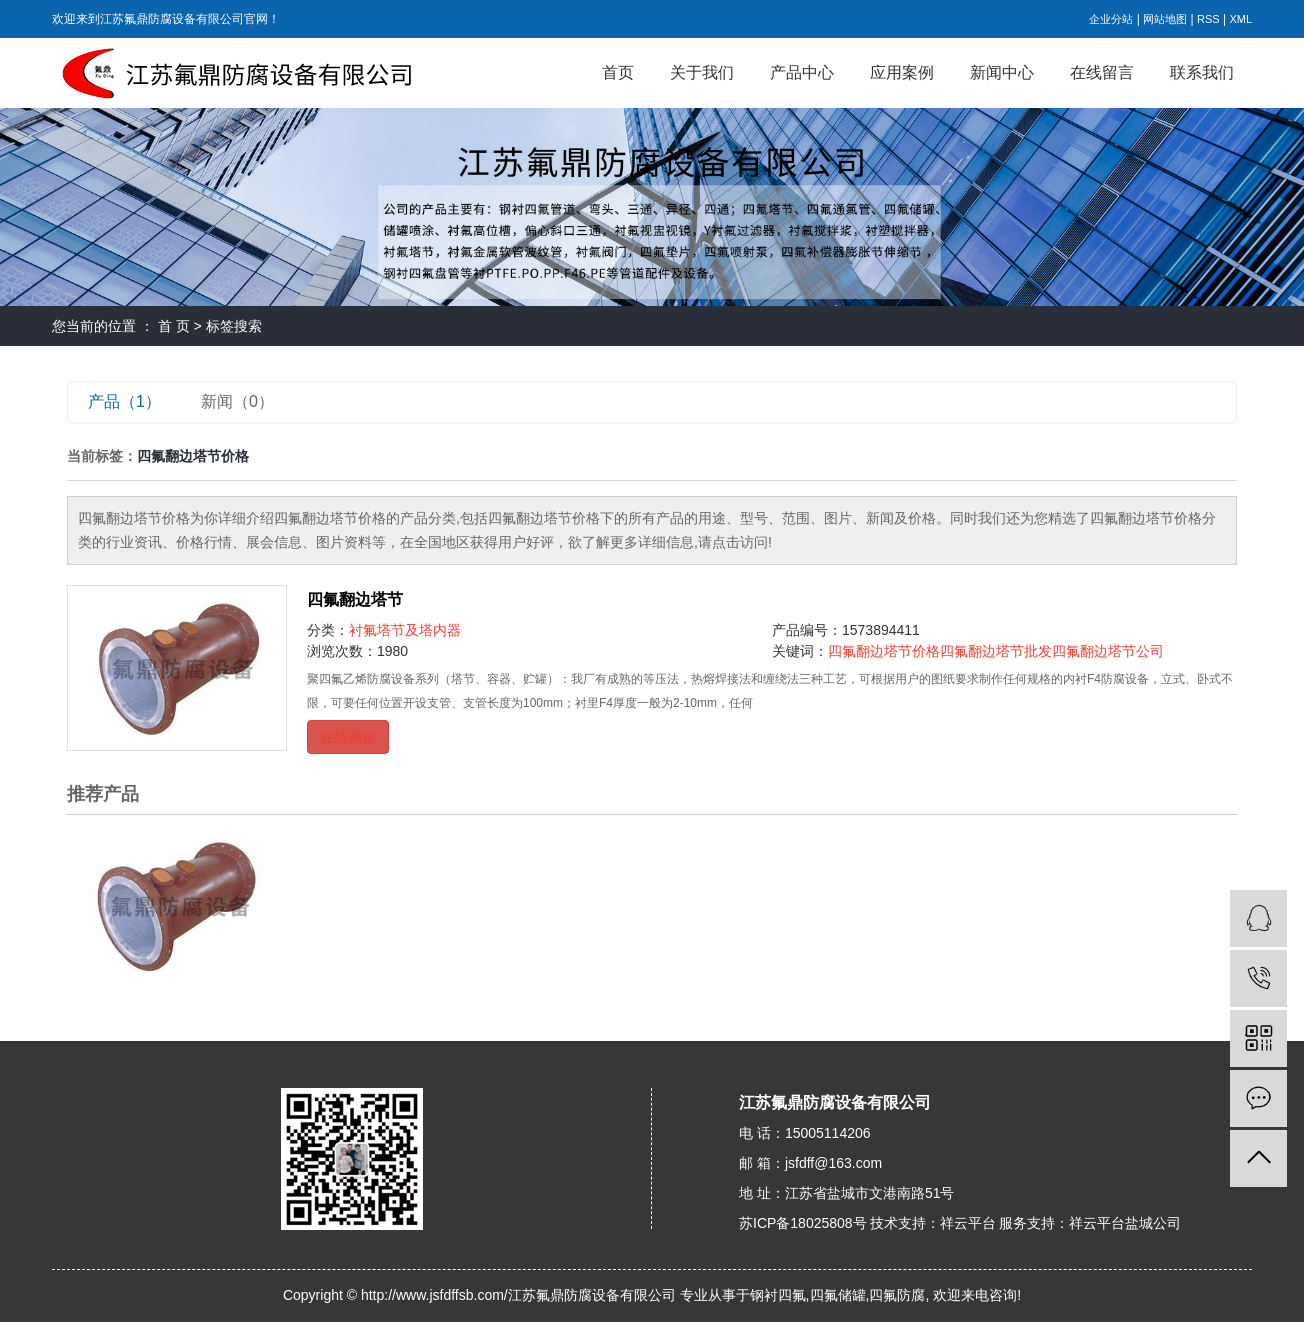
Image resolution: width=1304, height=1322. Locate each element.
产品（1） (124, 401)
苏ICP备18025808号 (803, 1223)
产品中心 (802, 72)
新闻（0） (237, 401)
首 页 (174, 326)
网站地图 (1165, 19)
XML (1240, 19)
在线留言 (1102, 72)
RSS (1208, 19)
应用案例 (902, 72)
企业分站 (1111, 19)
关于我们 (702, 72)
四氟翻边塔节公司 (1108, 651)
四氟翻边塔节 (355, 599)
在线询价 (348, 737)
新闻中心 (1002, 72)
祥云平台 (968, 1223)
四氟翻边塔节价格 (884, 651)
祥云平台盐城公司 (1125, 1223)
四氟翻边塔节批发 (996, 651)
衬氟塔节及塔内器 (405, 630)
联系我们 (1202, 72)
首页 (618, 72)
